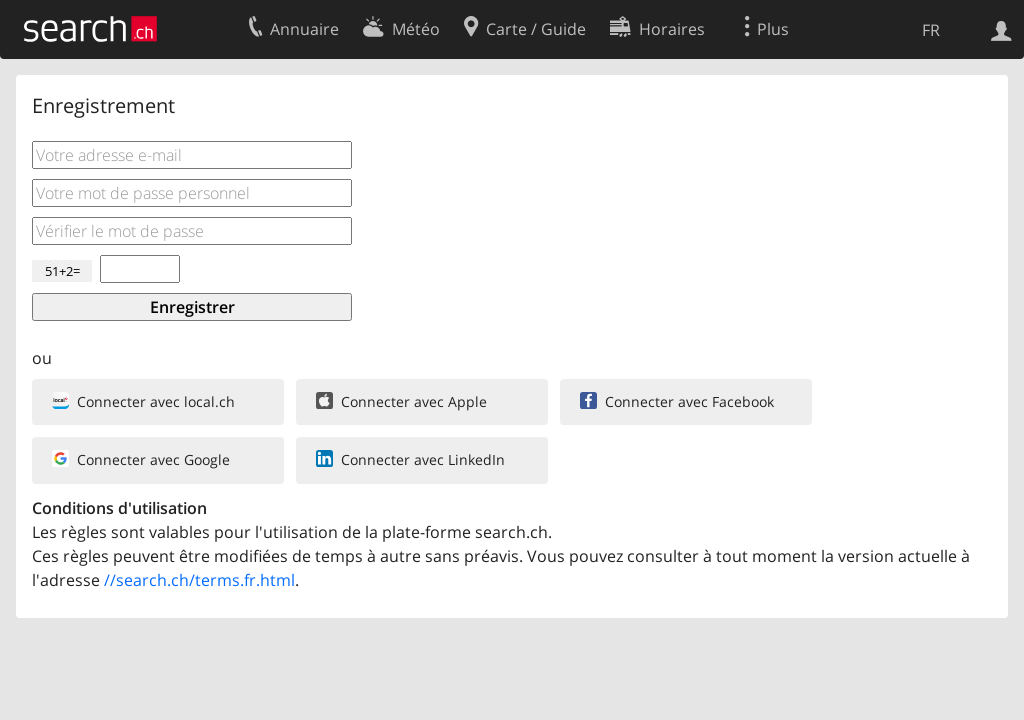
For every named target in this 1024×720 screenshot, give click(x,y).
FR (931, 30)
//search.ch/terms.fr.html (199, 580)
